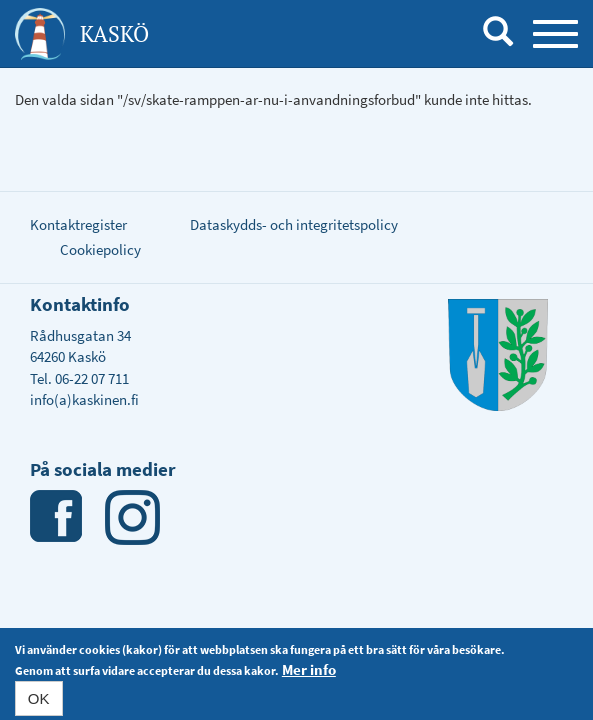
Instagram (132, 517)
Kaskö (114, 33)
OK (39, 700)
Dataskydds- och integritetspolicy (294, 224)
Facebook (57, 517)
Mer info (309, 671)
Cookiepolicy (100, 249)
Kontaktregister (78, 224)
